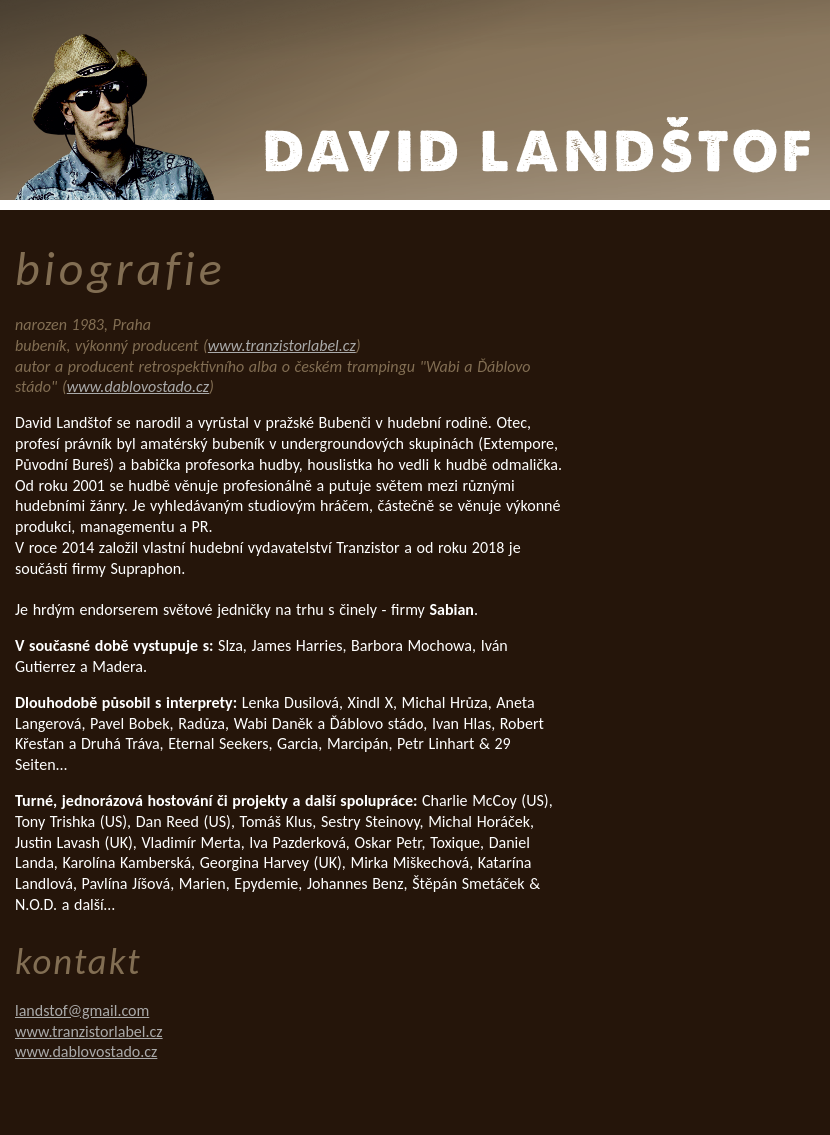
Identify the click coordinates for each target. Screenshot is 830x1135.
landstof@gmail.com (82, 1010)
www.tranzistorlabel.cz (282, 345)
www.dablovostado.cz (138, 386)
